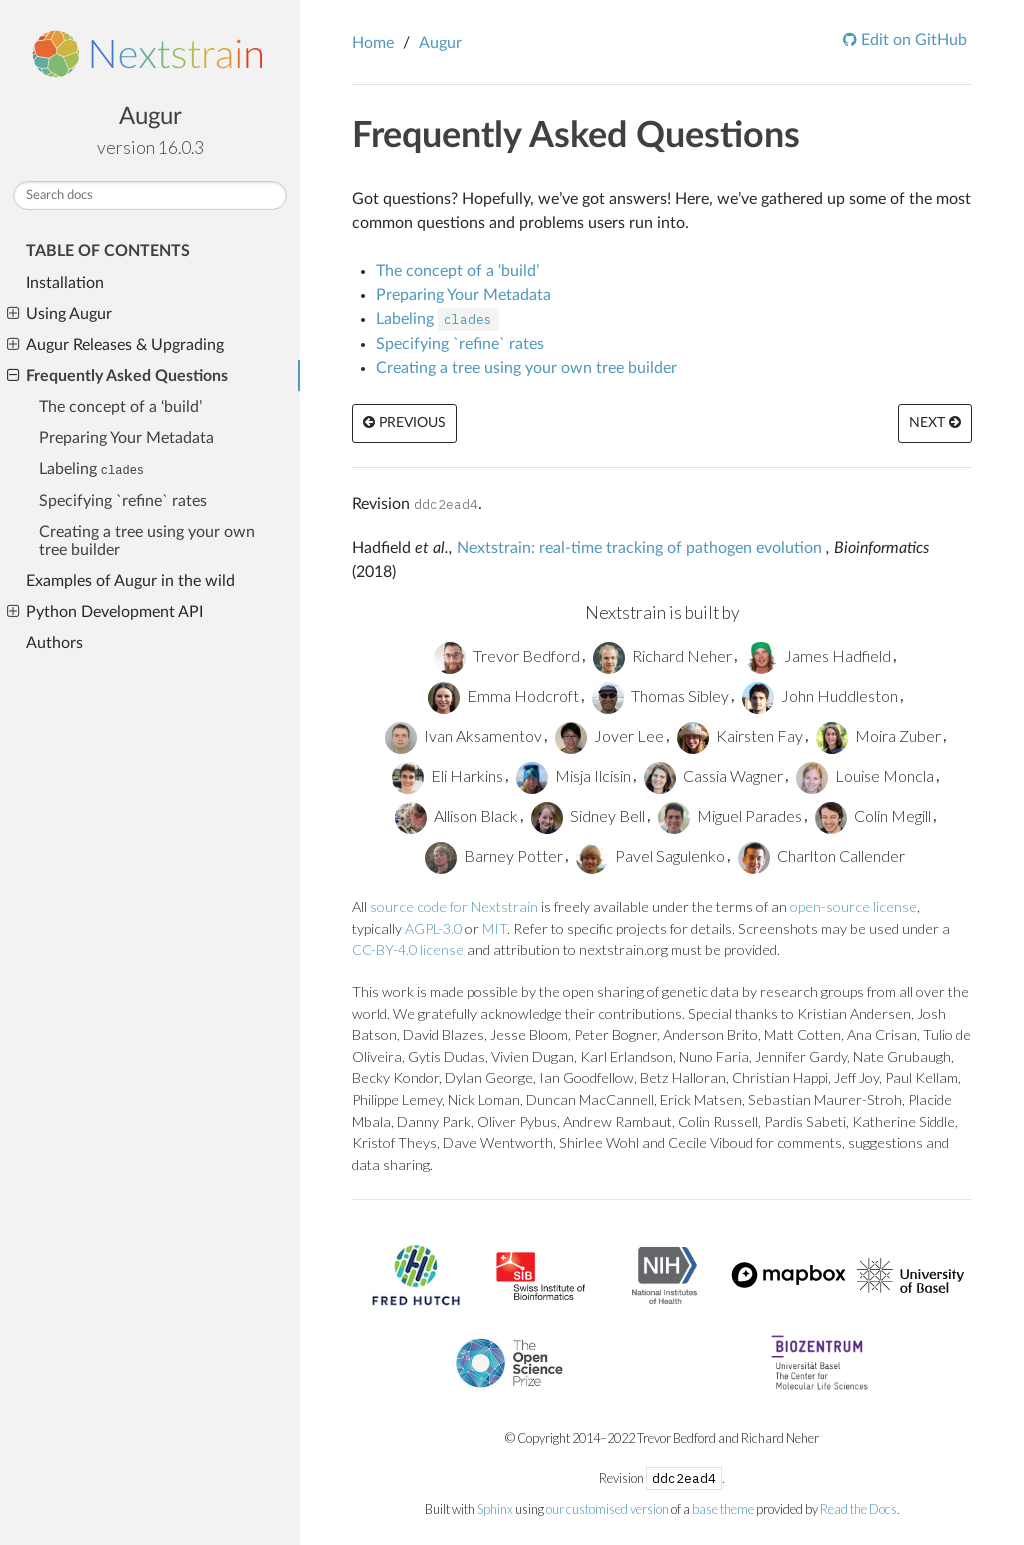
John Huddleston (820, 695)
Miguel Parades (730, 815)
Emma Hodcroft (503, 695)
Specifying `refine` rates (123, 501)
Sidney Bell (588, 815)
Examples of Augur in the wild (130, 581)
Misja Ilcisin (573, 775)
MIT (494, 928)
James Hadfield (818, 655)
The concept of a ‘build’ (120, 407)
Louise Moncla (865, 775)
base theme (723, 1509)
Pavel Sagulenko (650, 855)
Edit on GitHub (912, 40)
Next (935, 423)
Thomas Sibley (660, 695)
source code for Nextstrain (454, 906)
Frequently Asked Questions (117, 376)
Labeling (91, 469)
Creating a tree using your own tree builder (147, 541)
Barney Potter (494, 855)
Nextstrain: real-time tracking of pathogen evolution (639, 548)
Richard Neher (662, 655)
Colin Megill (873, 815)
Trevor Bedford (507, 655)
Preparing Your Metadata (126, 438)
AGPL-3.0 (433, 928)
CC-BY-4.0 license (408, 949)
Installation (65, 283)
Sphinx (495, 1509)
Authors (54, 643)
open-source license (853, 906)
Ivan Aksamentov (463, 735)
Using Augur (59, 314)
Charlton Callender (821, 855)
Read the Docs (858, 1509)
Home (373, 43)
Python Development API (105, 612)
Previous (404, 423)
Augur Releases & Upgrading (115, 345)
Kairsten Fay (740, 735)
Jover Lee (609, 735)
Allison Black (456, 815)
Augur (150, 117)
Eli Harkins (447, 775)
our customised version (607, 1509)
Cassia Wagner (713, 775)
